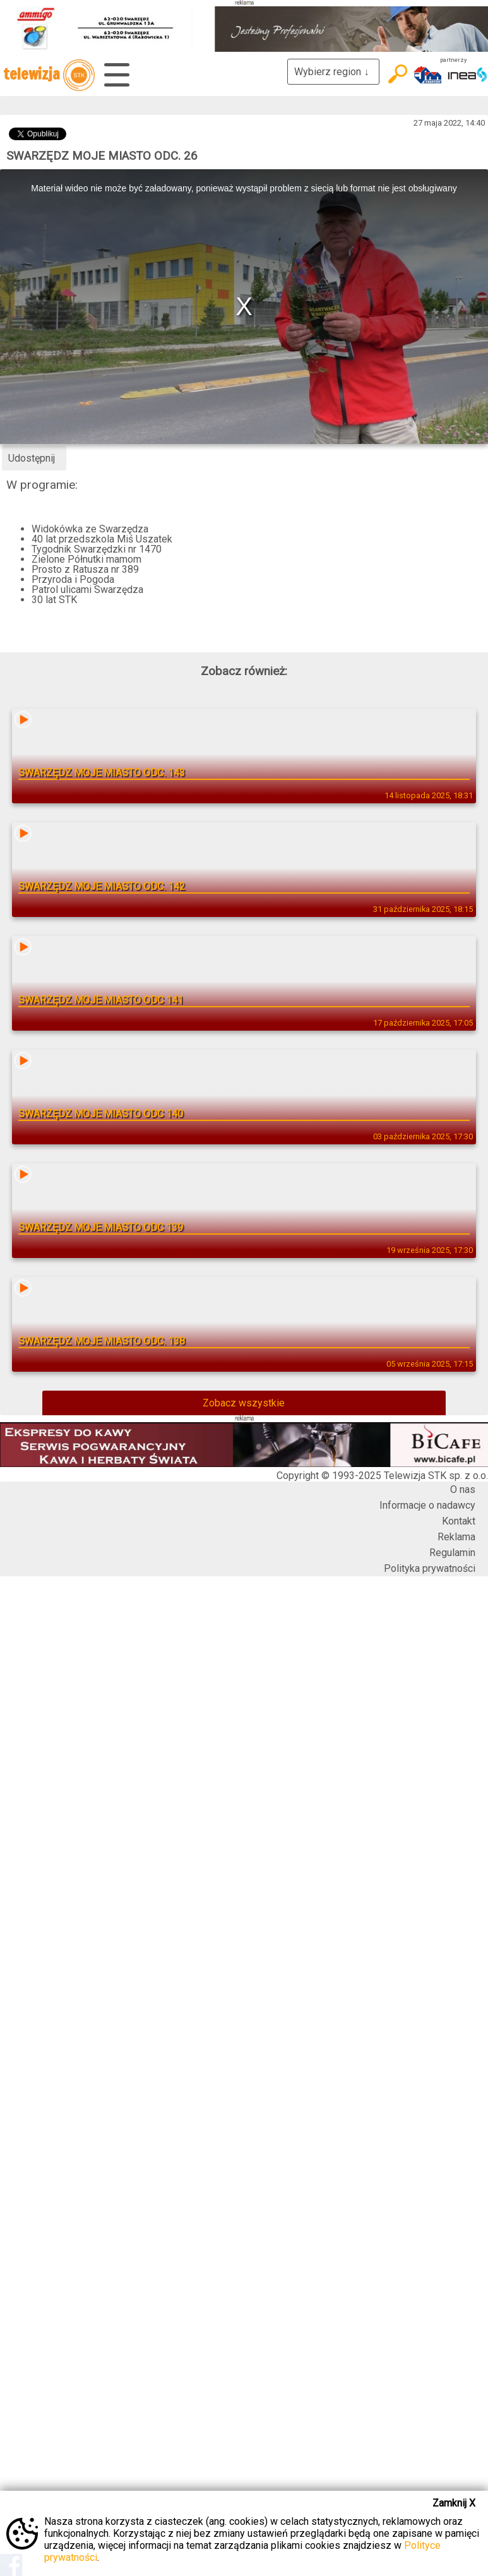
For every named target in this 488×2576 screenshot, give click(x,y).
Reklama (456, 1537)
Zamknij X (453, 2503)
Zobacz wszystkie (244, 1403)
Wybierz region (333, 72)
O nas (462, 1489)
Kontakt (458, 1521)
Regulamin (452, 1553)
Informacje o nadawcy (427, 1505)
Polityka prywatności (429, 1568)
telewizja (49, 75)
